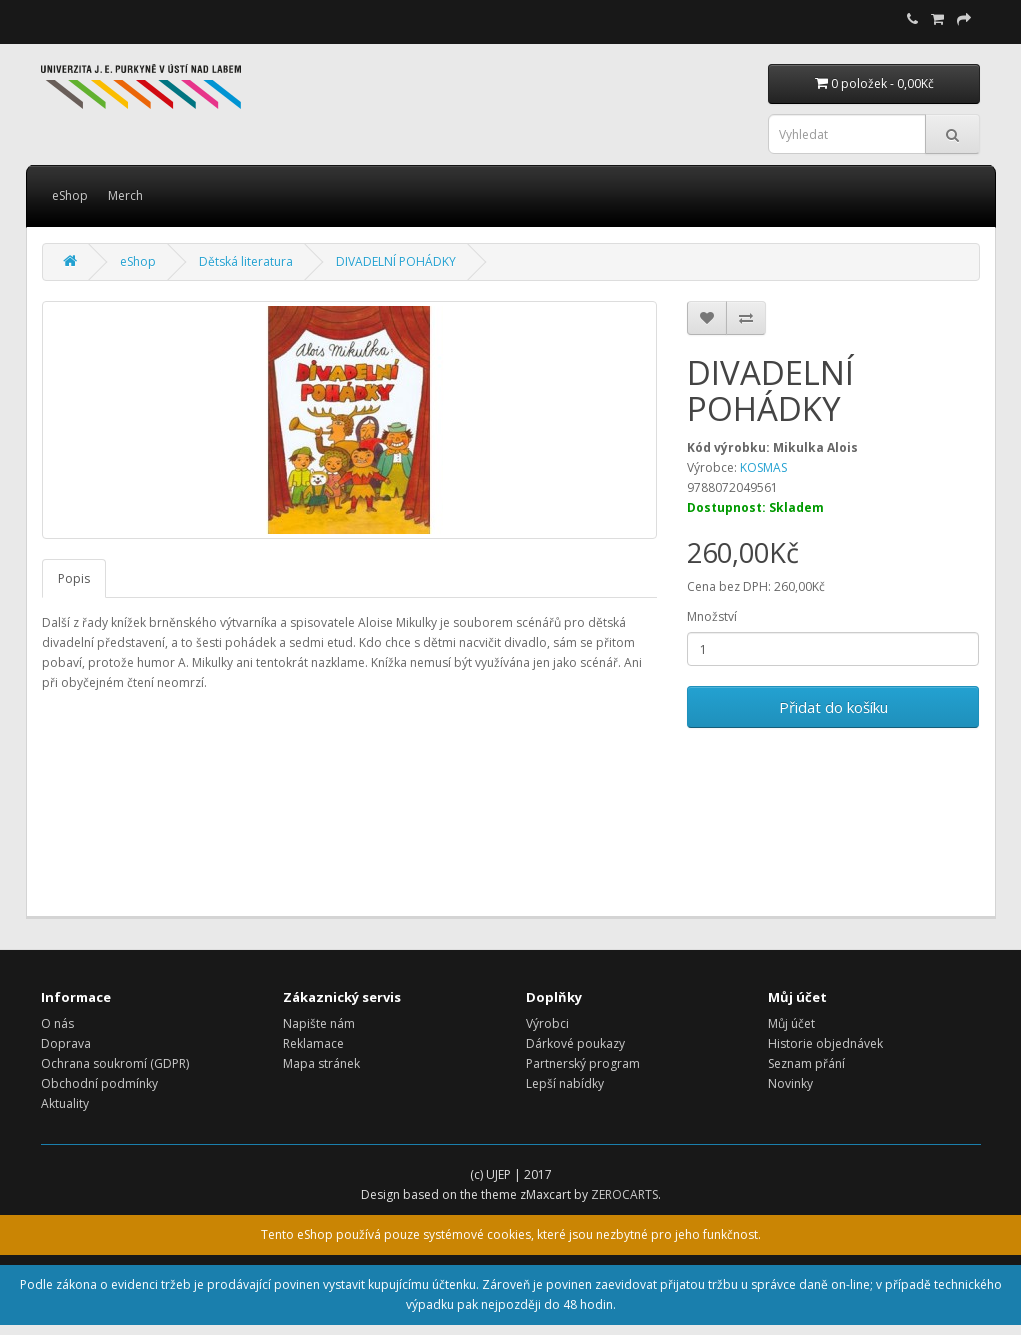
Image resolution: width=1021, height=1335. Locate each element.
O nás (57, 1023)
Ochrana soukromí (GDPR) (115, 1063)
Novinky (790, 1083)
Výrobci (547, 1023)
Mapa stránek (321, 1063)
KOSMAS (763, 467)
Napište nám (319, 1023)
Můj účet (791, 1023)
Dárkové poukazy (575, 1043)
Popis (74, 578)
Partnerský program (583, 1063)
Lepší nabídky (565, 1083)
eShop (70, 195)
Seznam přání (806, 1063)
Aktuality (65, 1103)
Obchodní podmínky (99, 1083)
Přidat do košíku (833, 707)
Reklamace (313, 1043)
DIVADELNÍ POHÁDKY (396, 261)
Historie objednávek (825, 1043)
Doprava (66, 1043)
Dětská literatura (246, 261)
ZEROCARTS (624, 1194)
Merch (125, 195)
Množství (712, 616)
